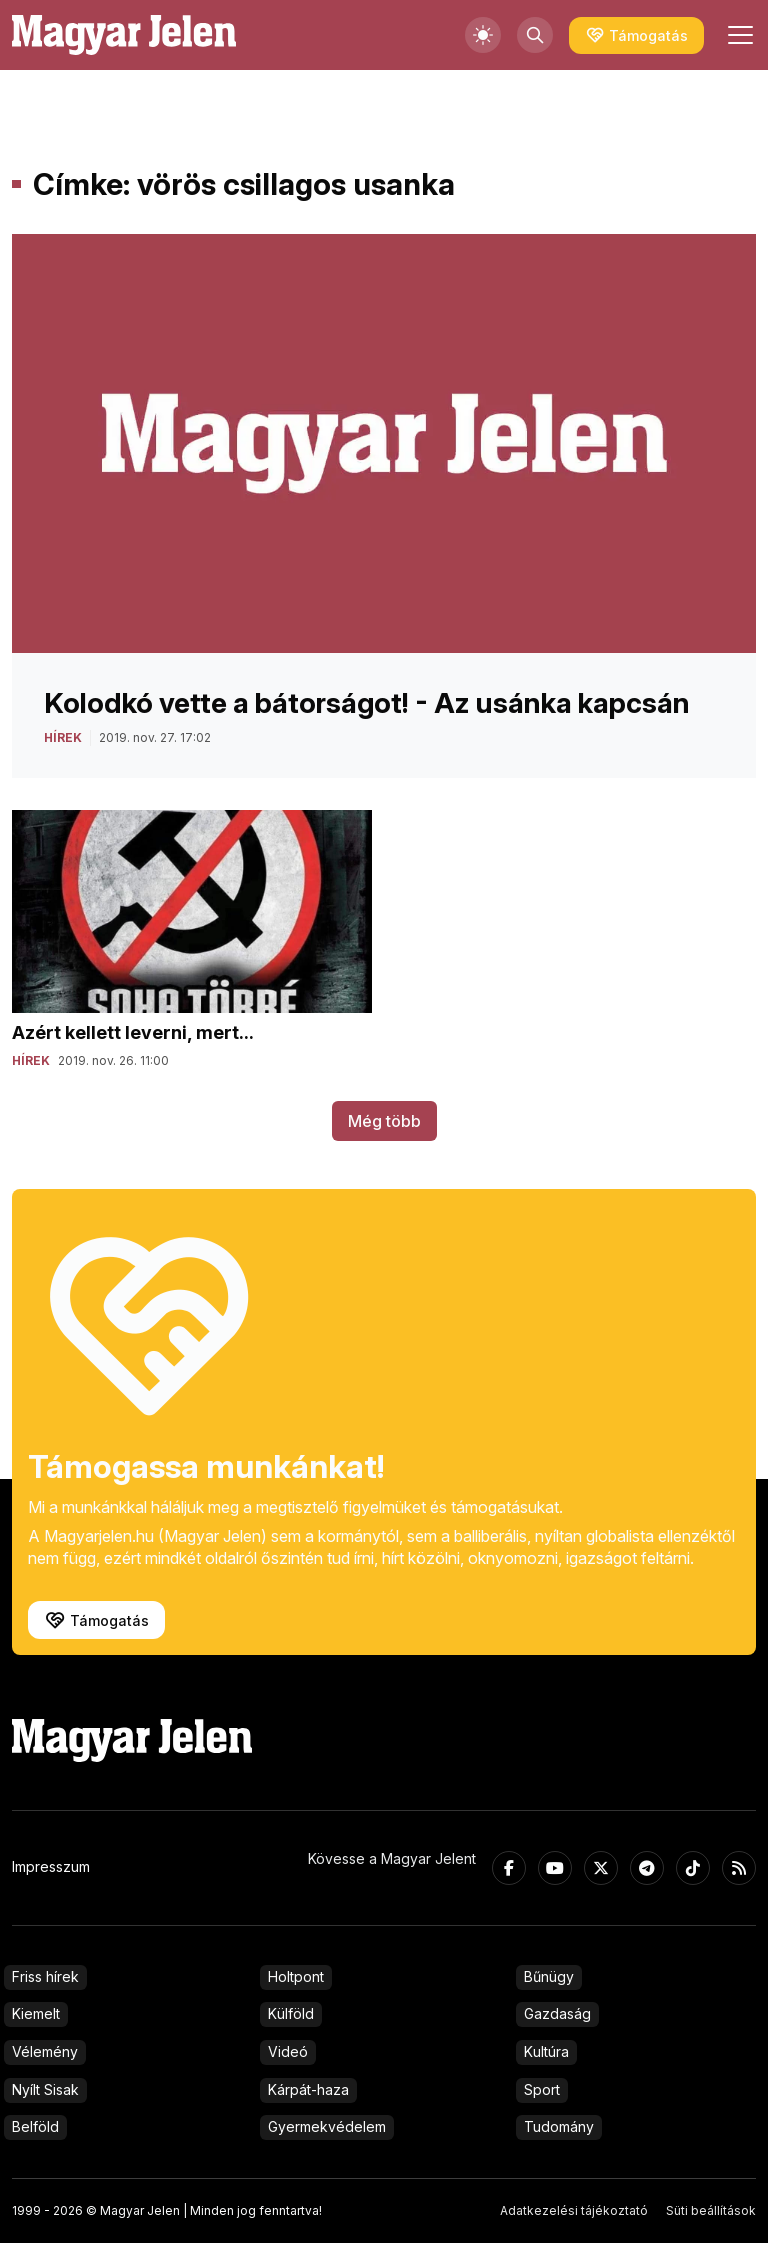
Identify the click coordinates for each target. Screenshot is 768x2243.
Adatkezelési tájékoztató (574, 2210)
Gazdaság (557, 2013)
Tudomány (559, 2126)
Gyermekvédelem (327, 2126)
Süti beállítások (711, 2210)
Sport (542, 2089)
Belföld (35, 2126)
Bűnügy (549, 1976)
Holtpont (296, 1976)
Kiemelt (36, 2013)
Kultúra (546, 2051)
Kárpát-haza (308, 2089)
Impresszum (51, 1866)
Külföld (291, 2013)
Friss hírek (45, 1976)
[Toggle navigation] (738, 35)
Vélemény (45, 2051)
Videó (288, 2051)
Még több (384, 1121)
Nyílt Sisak (45, 2089)
